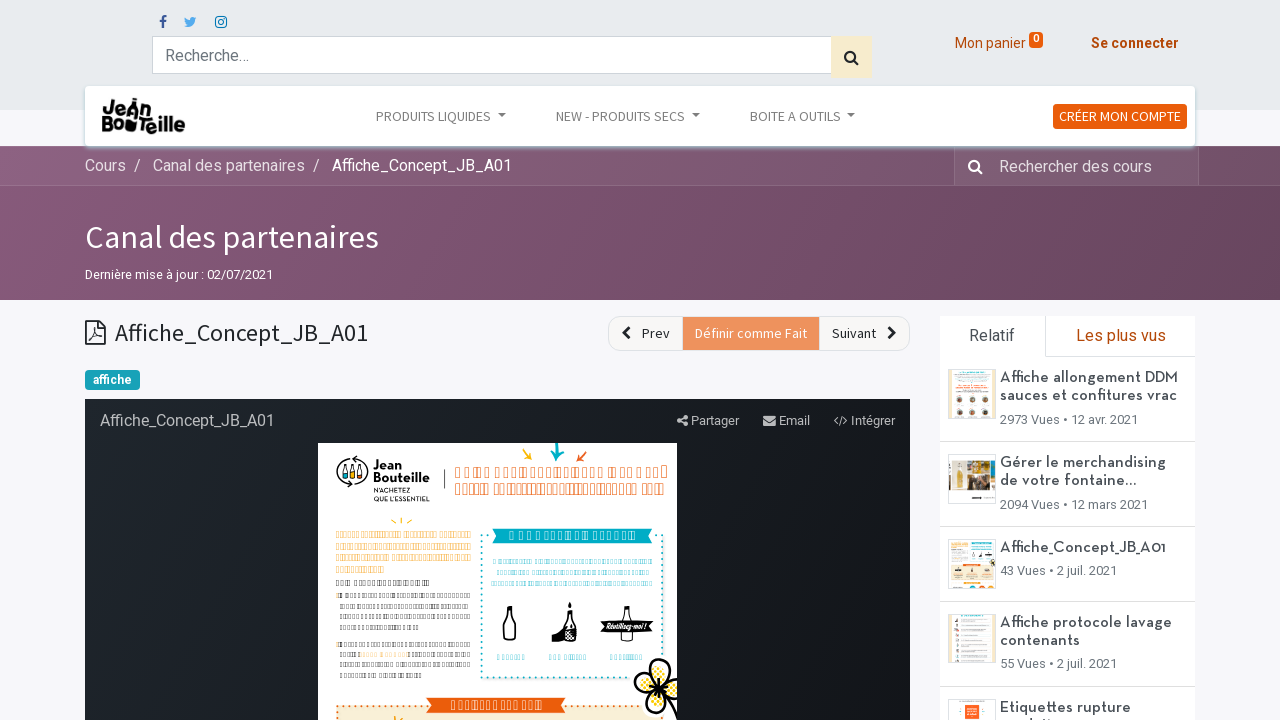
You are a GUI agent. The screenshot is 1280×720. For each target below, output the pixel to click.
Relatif (992, 335)
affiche (112, 380)
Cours (105, 165)
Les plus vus (1121, 335)
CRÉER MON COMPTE (1120, 116)
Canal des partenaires (232, 237)
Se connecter (1135, 43)
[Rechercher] (851, 57)
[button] (645, 333)
